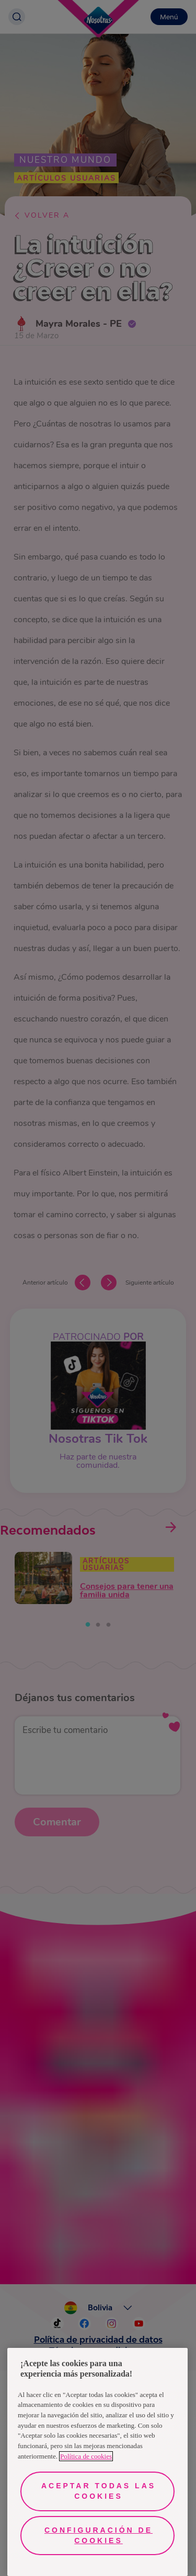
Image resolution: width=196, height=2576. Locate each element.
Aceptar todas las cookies (98, 2491)
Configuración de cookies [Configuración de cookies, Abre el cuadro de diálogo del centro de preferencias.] (98, 2535)
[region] (97, 2462)
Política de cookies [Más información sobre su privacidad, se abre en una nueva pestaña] (86, 2456)
